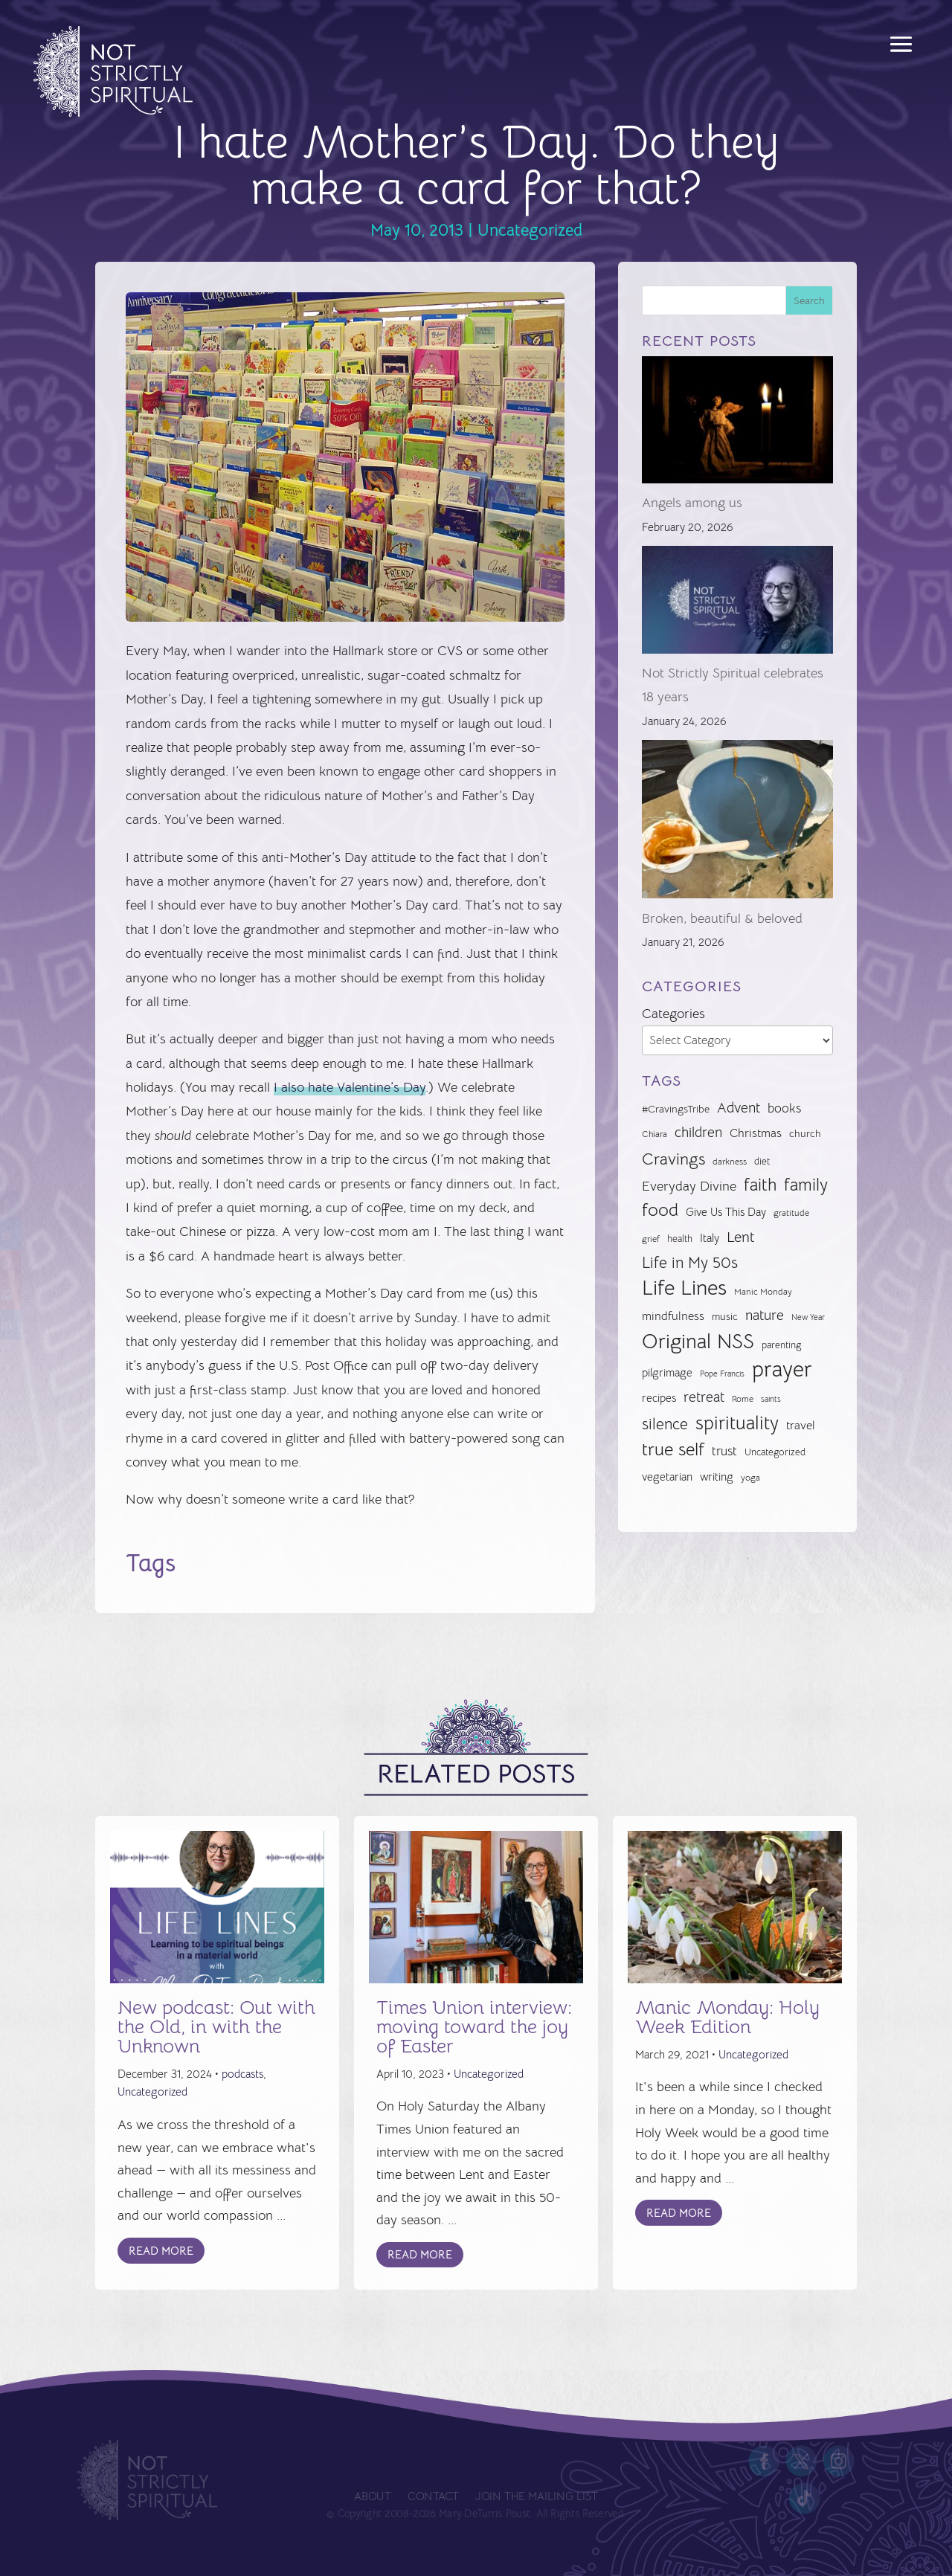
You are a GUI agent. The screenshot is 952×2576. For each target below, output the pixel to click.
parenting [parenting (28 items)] (781, 1345)
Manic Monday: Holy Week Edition (727, 2017)
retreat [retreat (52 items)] (704, 1397)
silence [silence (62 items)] (665, 1424)
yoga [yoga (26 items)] (750, 1478)
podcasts (242, 2074)
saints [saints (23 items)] (771, 1399)
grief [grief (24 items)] (651, 1239)
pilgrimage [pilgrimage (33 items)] (667, 1372)
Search (809, 300)
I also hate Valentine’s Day (349, 1087)
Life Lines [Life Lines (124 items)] (684, 1288)
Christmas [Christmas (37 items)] (756, 1133)
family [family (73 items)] (806, 1185)
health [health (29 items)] (679, 1238)
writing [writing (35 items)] (716, 1476)
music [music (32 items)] (725, 1316)
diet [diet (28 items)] (762, 1161)
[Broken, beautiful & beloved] (737, 823)
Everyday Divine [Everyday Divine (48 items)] (689, 1185)
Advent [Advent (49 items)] (738, 1107)
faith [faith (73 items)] (760, 1185)
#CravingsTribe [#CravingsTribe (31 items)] (676, 1108)
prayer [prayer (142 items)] (782, 1370)
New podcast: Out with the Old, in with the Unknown (216, 2026)
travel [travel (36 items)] (800, 1425)
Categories (673, 1013)
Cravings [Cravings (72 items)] (673, 1158)
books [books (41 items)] (784, 1108)
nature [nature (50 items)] (764, 1315)
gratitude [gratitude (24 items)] (791, 1213)
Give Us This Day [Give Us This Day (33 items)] (726, 1212)
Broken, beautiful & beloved (722, 918)
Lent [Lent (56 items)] (741, 1237)
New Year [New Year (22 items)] (808, 1317)
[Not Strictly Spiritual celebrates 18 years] (737, 603)
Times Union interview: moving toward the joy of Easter (474, 2026)
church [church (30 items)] (805, 1133)
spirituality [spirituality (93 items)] (737, 1422)
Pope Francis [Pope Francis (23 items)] (722, 1373)
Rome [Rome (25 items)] (742, 1399)
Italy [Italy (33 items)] (709, 1238)
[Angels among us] (737, 424)
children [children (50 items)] (698, 1132)
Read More (161, 2251)
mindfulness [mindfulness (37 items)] (673, 1316)
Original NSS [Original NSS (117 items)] (698, 1341)
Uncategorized (529, 230)
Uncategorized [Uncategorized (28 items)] (774, 1452)
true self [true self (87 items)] (673, 1449)
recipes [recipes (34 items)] (659, 1398)
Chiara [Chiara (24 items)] (654, 1134)
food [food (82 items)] (660, 1210)
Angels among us (692, 503)
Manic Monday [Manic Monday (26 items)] (763, 1292)
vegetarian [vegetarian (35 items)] (667, 1476)
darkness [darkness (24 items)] (730, 1161)
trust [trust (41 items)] (724, 1451)
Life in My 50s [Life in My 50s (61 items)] (690, 1262)
